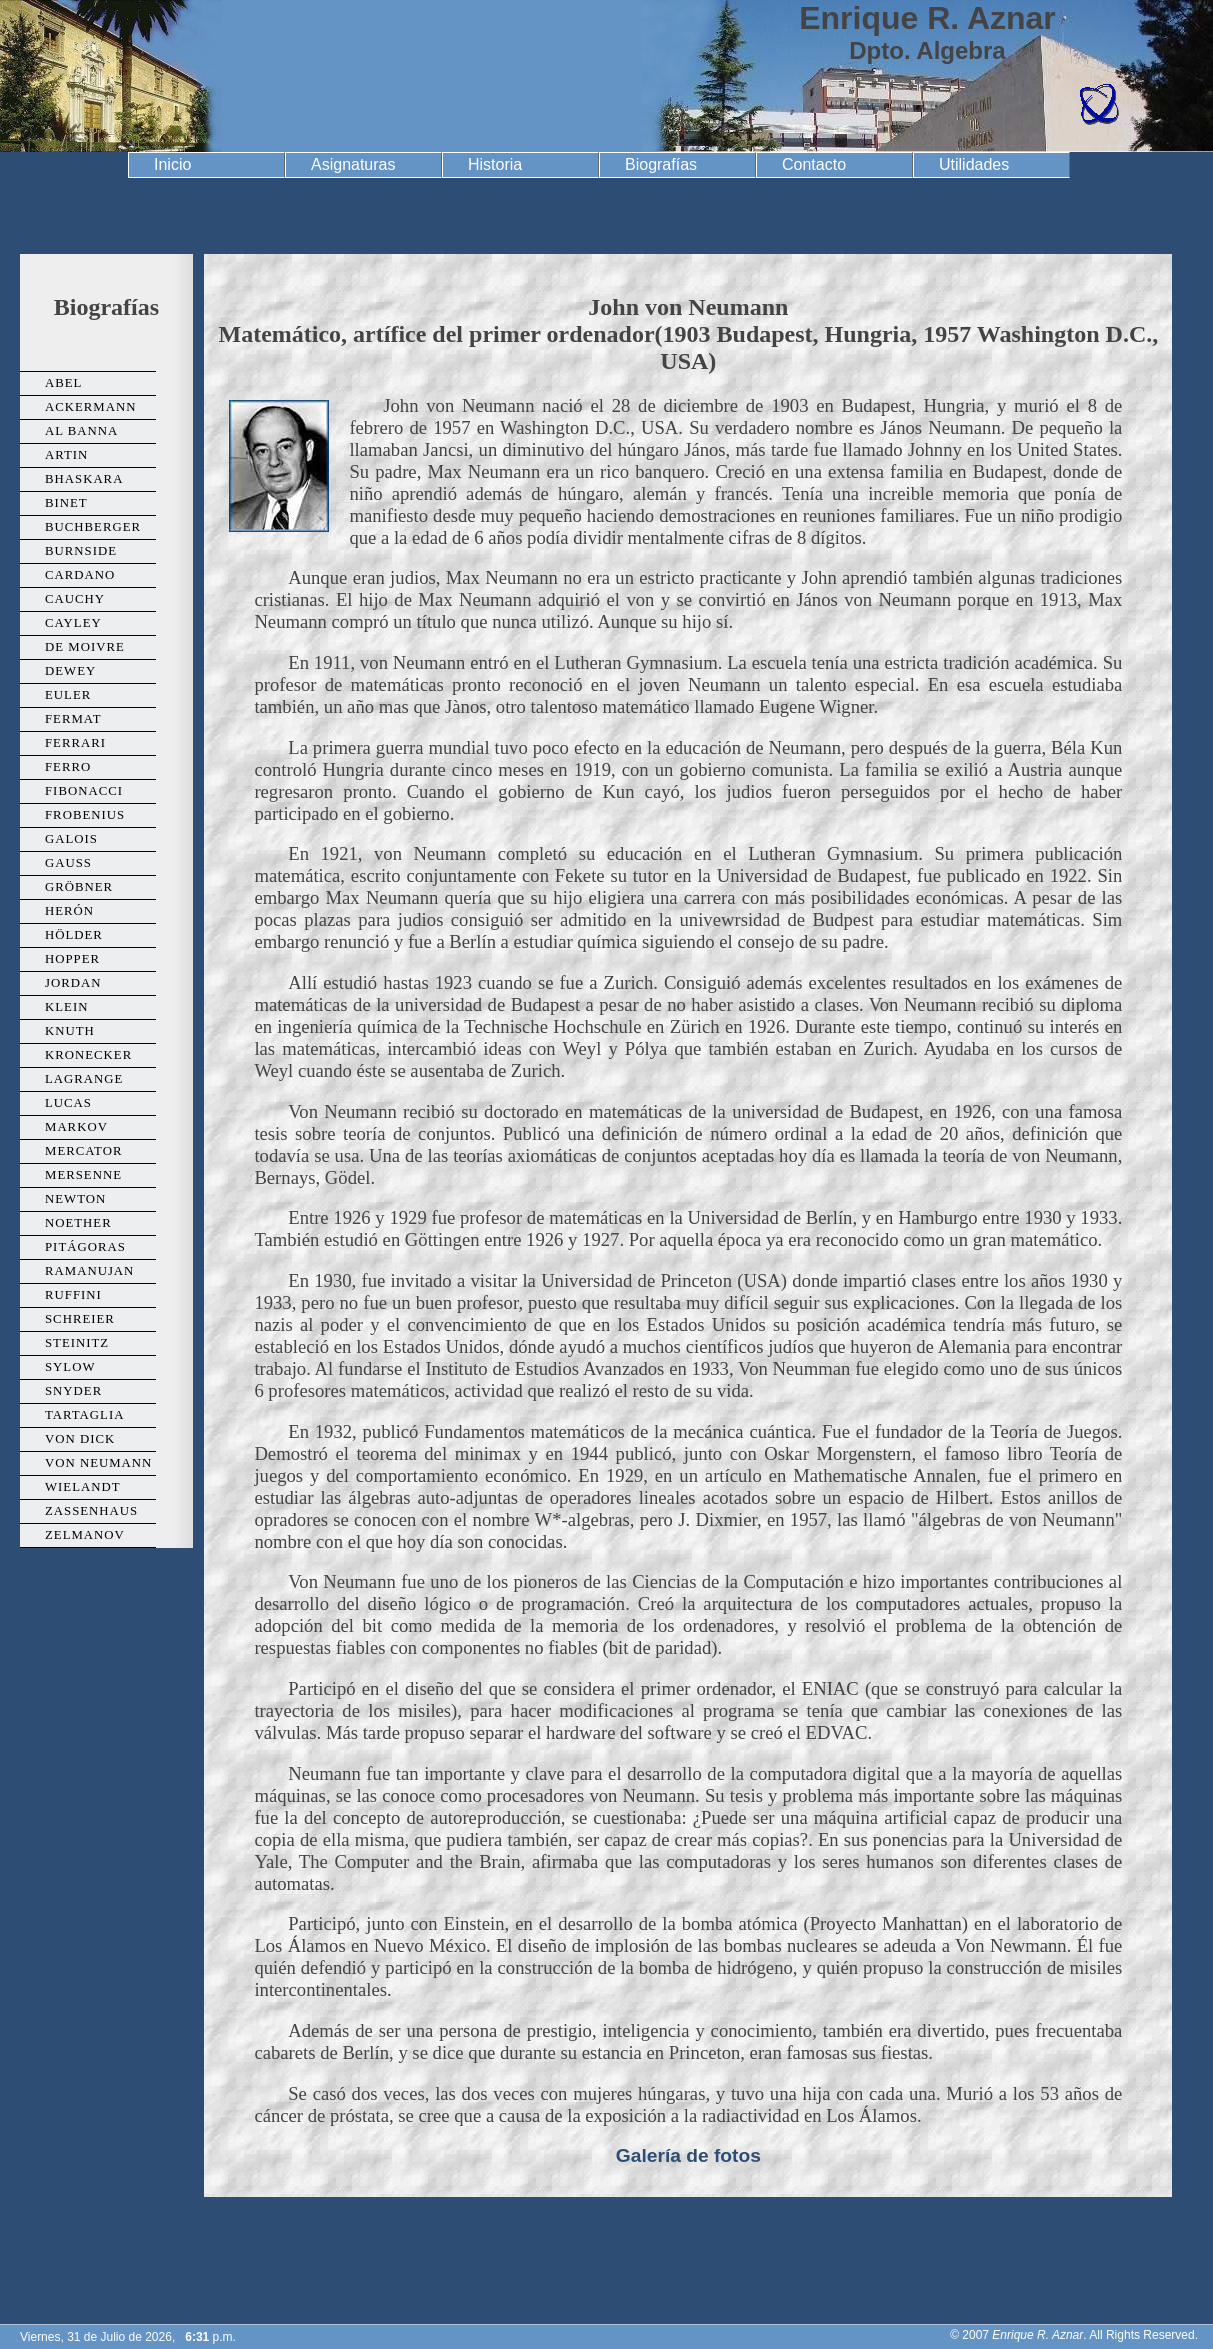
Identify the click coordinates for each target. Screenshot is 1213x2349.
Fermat (73, 719)
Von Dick (80, 1439)
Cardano (80, 575)
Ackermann (90, 407)
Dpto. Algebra (927, 50)
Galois (71, 839)
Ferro (68, 767)
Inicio (172, 164)
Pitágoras (85, 1247)
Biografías (661, 164)
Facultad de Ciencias (1098, 105)
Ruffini (73, 1295)
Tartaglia (84, 1415)
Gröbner (79, 887)
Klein (66, 1007)
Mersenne (83, 1175)
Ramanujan (89, 1271)
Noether (78, 1223)
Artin (66, 455)
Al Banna (81, 431)
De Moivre (85, 647)
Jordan (73, 983)
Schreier (80, 1319)
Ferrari (75, 743)
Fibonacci (84, 791)
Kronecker (88, 1055)
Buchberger (93, 527)
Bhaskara (84, 479)
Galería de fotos (688, 2155)
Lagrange (84, 1079)
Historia (495, 164)
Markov (76, 1127)
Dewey (70, 671)
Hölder (74, 935)
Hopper (72, 959)
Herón (69, 911)
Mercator (83, 1151)
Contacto (814, 164)
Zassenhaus (91, 1511)
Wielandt (83, 1487)
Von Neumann (98, 1463)
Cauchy (75, 599)
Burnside (81, 551)
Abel (63, 383)
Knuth (70, 1031)
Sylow (70, 1367)
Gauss (68, 863)
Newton (75, 1199)
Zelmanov (85, 1535)
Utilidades (974, 164)
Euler (68, 695)
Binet (66, 503)
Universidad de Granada (110, 76)
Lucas (68, 1103)
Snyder (73, 1391)
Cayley (73, 623)
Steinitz (77, 1343)
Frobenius (85, 815)
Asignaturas (353, 164)
